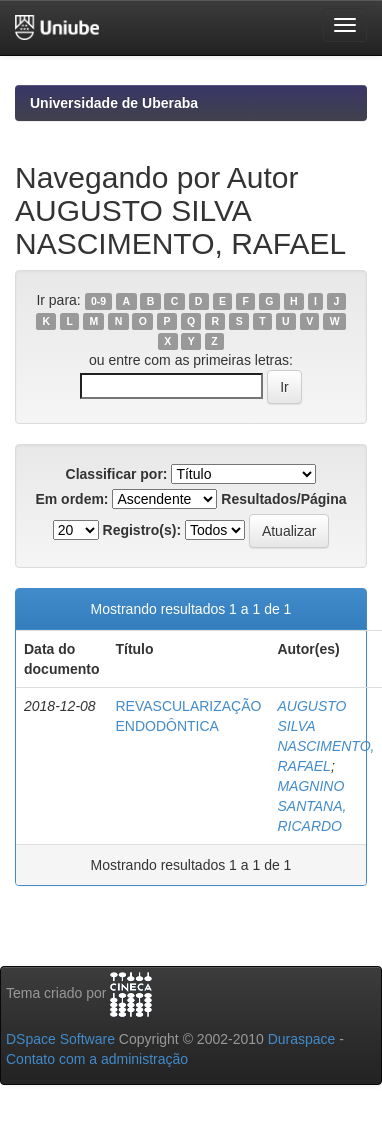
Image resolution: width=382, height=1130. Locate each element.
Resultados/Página (283, 499)
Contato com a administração (97, 1059)
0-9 (98, 301)
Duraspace (302, 1039)
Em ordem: (71, 499)
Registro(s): (142, 530)
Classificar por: (117, 474)
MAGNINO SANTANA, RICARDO (311, 806)
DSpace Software (60, 1039)
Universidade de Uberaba (114, 103)
